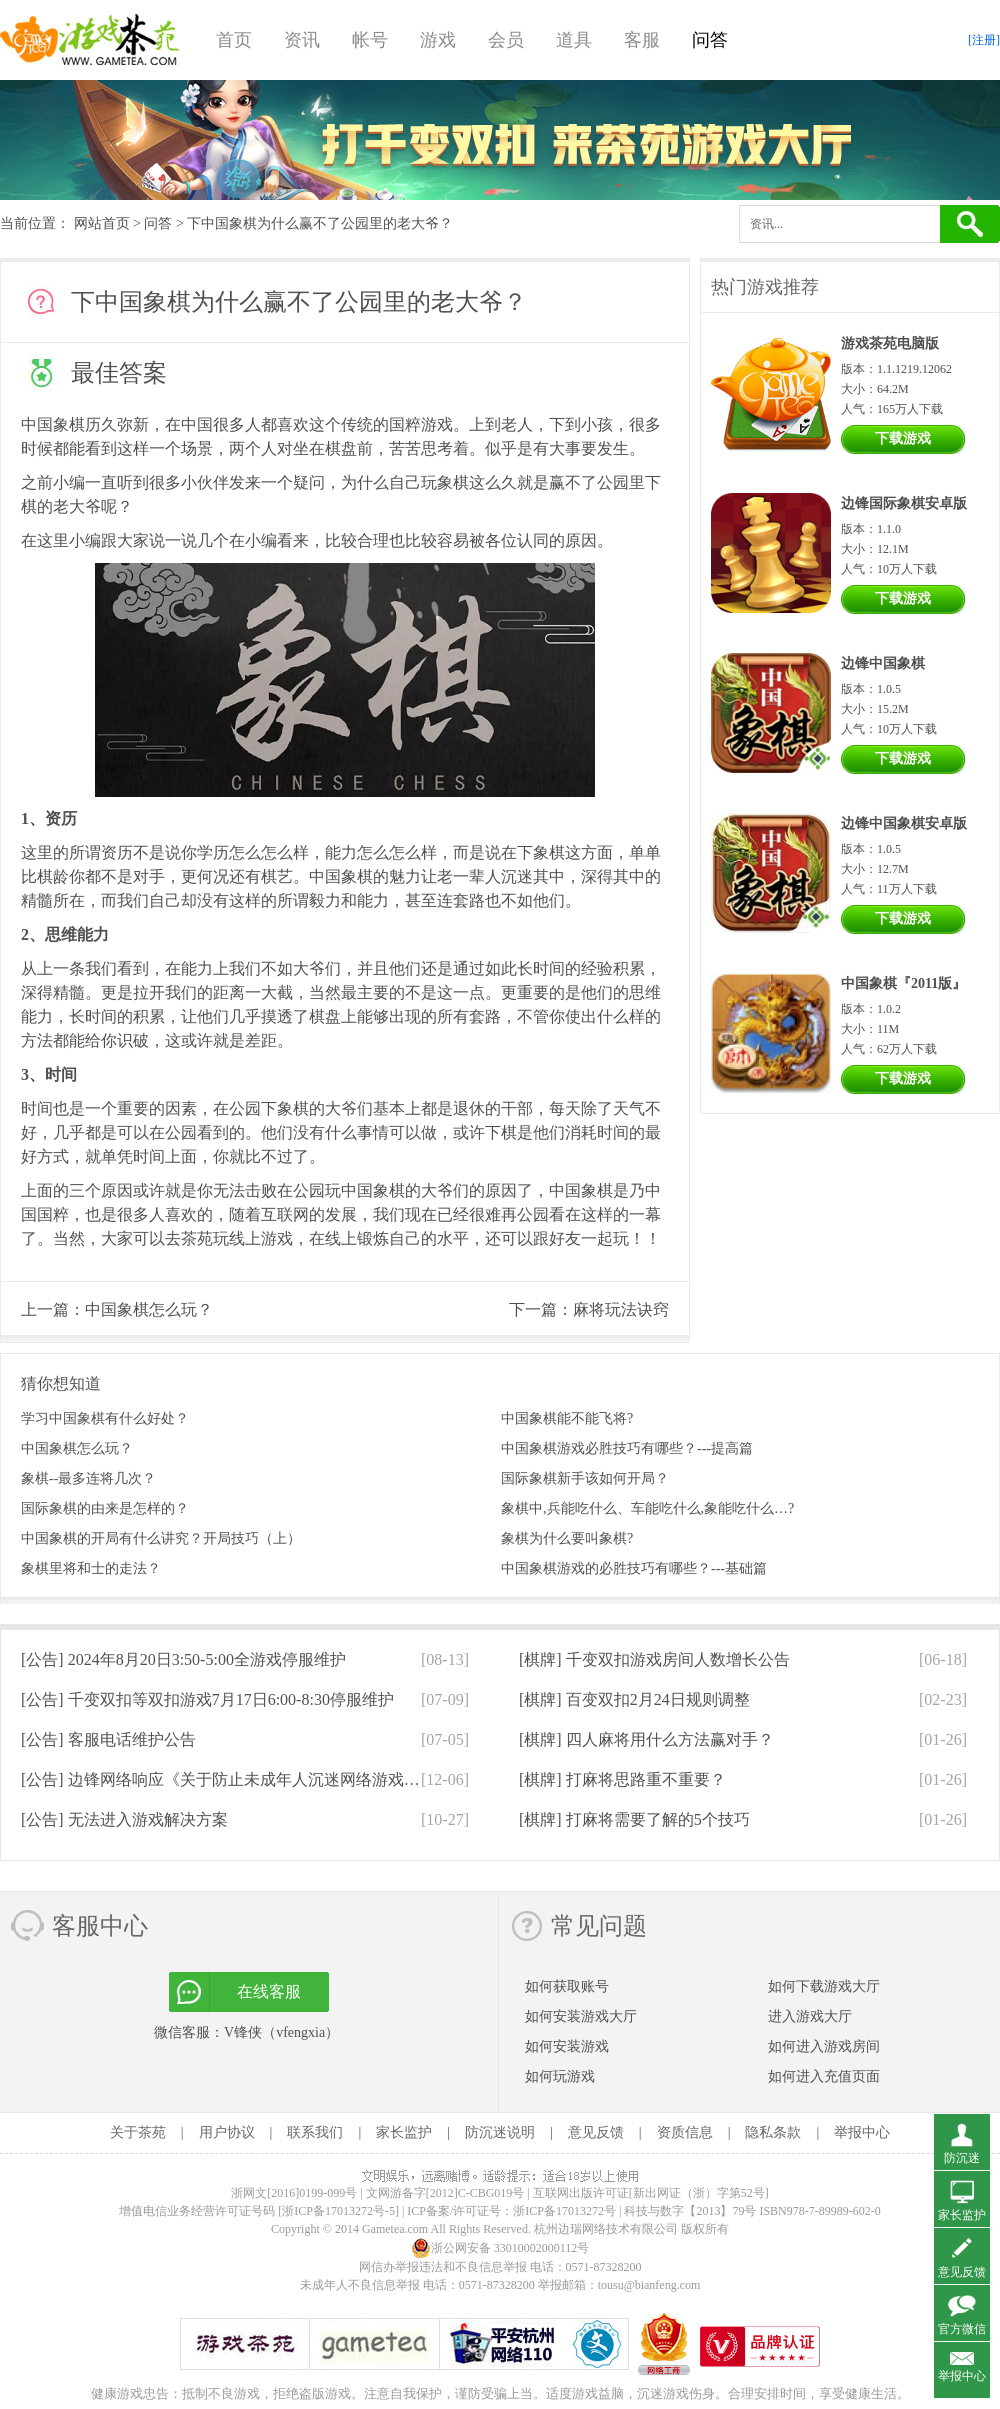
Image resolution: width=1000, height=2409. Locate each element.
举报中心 (862, 2132)
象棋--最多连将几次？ (88, 1478)
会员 (506, 40)
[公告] (183, 1659)
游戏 (438, 40)
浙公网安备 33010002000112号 (500, 2248)
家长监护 (404, 2132)
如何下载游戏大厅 (824, 1986)
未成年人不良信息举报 (361, 2285)
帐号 (370, 40)
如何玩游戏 (560, 2076)
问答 (710, 40)
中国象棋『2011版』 (903, 983)
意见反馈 (596, 2132)
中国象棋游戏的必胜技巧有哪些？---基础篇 (634, 1568)
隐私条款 (773, 2132)
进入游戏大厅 (810, 2016)
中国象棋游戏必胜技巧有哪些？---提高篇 (627, 1448)
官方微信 (962, 2329)
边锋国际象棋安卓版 (904, 503)
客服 (642, 40)
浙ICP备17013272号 (564, 2211)
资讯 (302, 40)
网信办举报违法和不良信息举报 (443, 2267)
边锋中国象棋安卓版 (904, 823)
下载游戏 (903, 438)
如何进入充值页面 (824, 2076)
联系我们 (315, 2132)
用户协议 (227, 2132)
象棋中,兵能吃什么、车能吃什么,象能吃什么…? (647, 1508)
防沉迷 (962, 2158)
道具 (574, 40)
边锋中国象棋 (883, 663)
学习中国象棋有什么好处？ (105, 1418)
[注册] (984, 40)
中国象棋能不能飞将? (567, 1418)
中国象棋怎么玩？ (149, 1309)
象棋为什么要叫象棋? (567, 1538)
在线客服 (269, 1991)
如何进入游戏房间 (824, 2046)
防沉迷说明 (500, 2132)
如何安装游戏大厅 (581, 2016)
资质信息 (685, 2132)
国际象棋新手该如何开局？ (585, 1478)
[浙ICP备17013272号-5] (338, 2211)
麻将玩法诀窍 (621, 1309)
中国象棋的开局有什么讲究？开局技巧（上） (161, 1538)
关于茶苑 (138, 2132)
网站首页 (102, 223)
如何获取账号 (567, 1986)
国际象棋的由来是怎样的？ (105, 1508)
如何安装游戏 (567, 2046)
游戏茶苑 (90, 40)
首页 (234, 40)
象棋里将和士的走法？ (91, 1568)
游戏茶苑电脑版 (890, 343)
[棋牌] (654, 1659)
